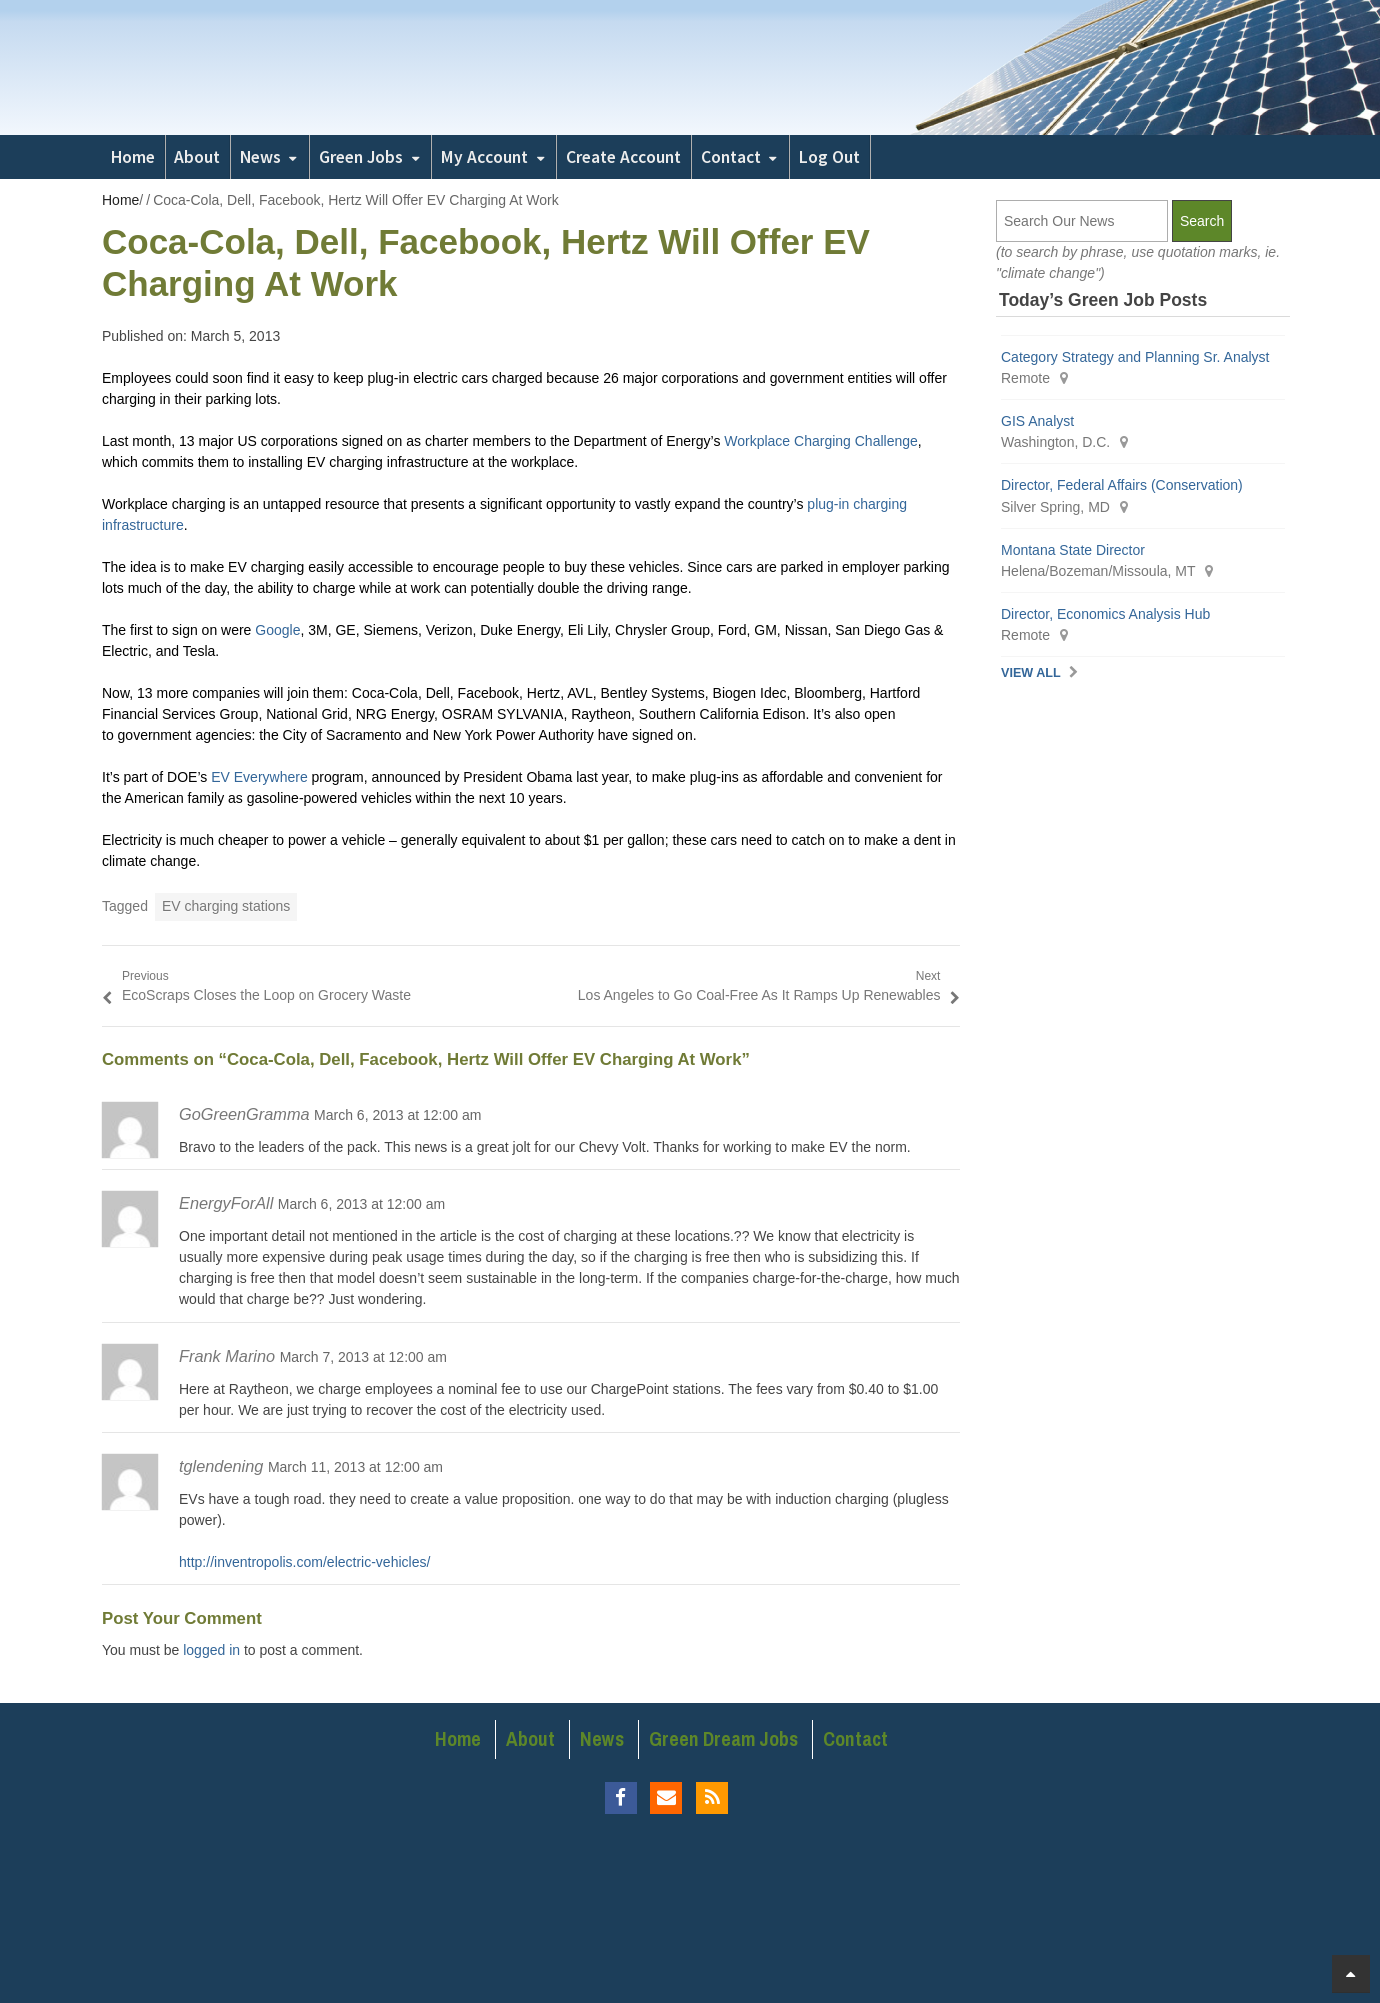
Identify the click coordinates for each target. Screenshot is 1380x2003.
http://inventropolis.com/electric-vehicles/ (304, 1562)
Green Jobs (361, 157)
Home (133, 157)
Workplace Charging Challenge (821, 441)
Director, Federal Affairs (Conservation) (1122, 485)
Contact (731, 157)
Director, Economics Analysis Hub (1105, 614)
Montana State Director (1073, 550)
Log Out (829, 157)
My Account (484, 157)
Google (277, 630)
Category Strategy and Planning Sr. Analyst (1135, 357)
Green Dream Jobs (723, 1739)
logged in (211, 1650)
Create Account (623, 157)
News (260, 157)
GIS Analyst (1037, 421)
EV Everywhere (259, 777)
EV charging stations (226, 906)
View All (1031, 673)
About (197, 157)
